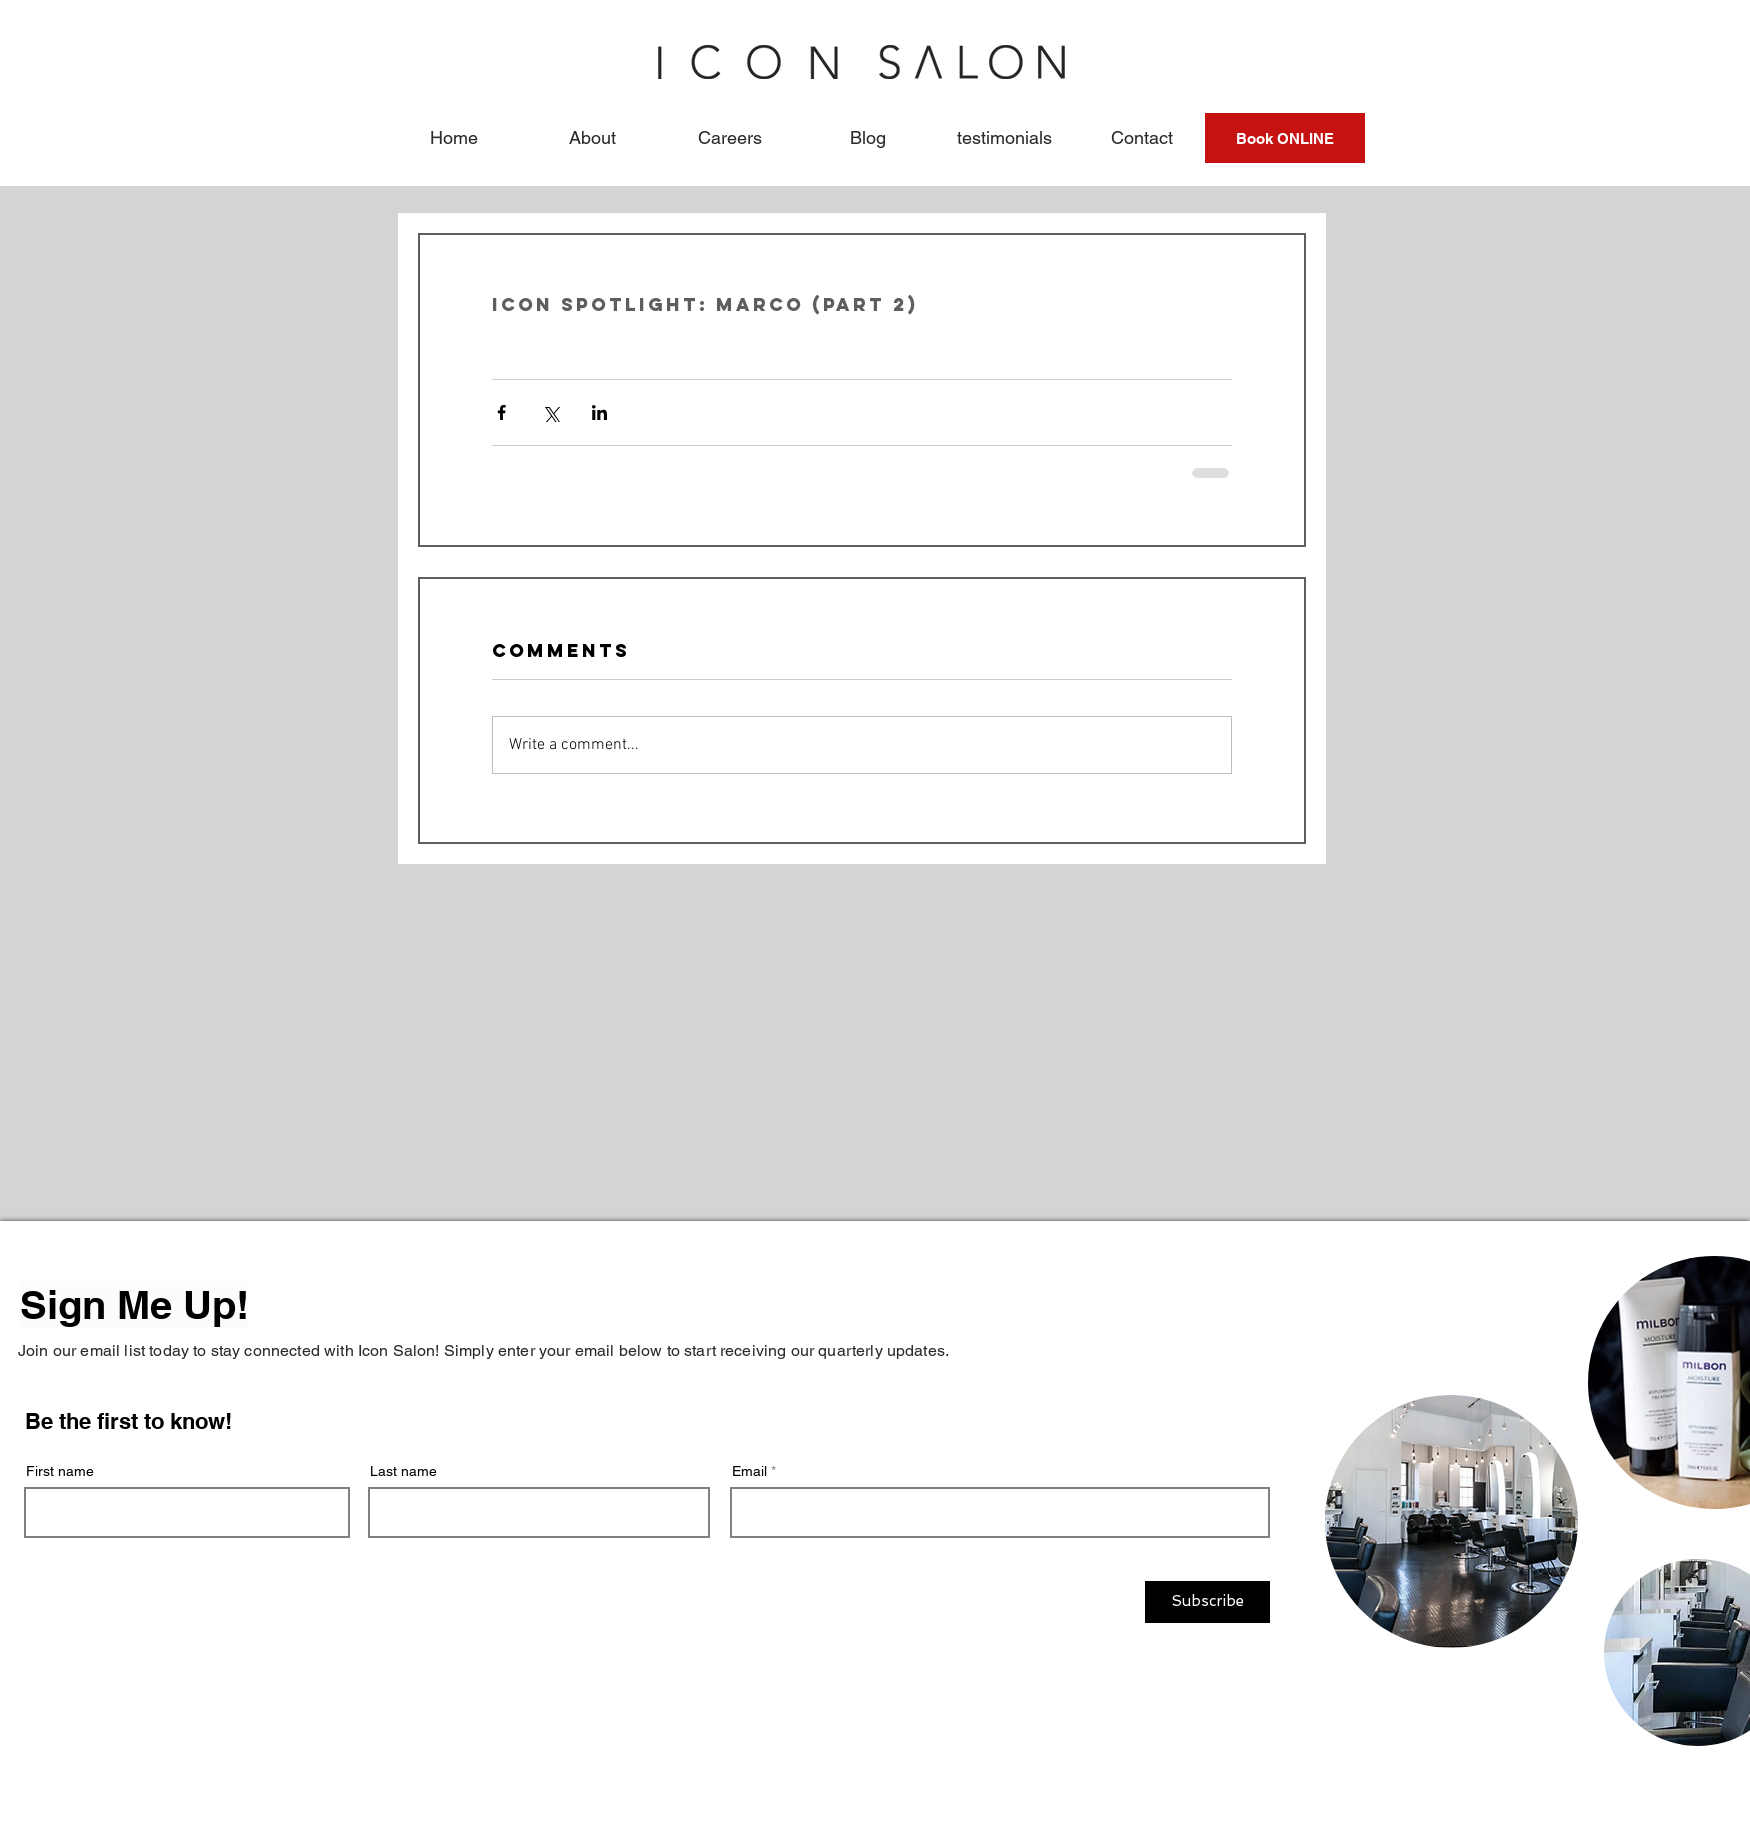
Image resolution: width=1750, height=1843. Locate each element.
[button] (592, 138)
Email (749, 1471)
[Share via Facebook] (501, 412)
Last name (403, 1471)
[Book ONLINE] (1285, 138)
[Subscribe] (1207, 1602)
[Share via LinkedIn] (599, 412)
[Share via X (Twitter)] (550, 412)
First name (60, 1471)
